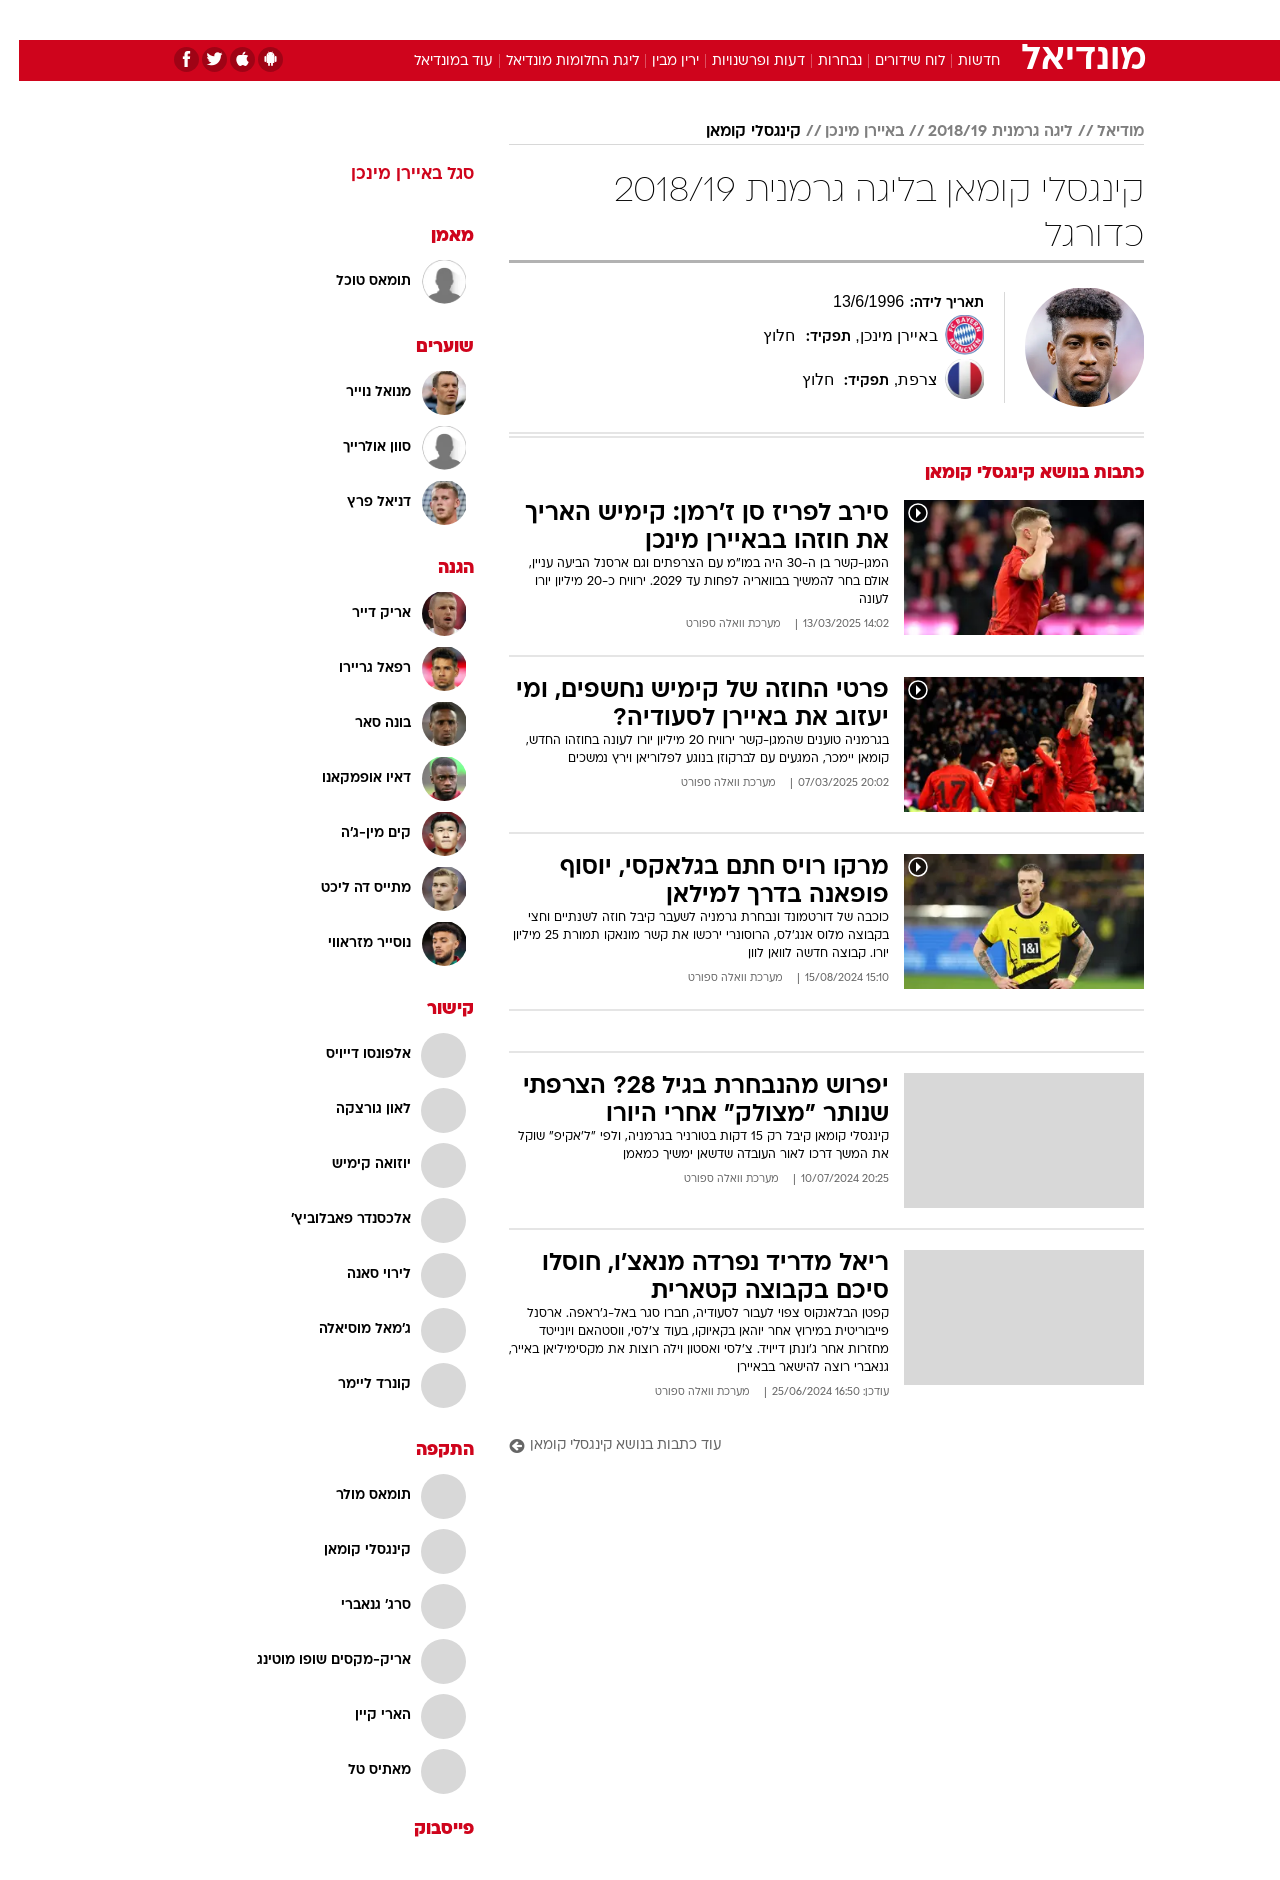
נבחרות (821, 61)
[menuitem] (982, 20)
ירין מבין (656, 61)
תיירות (560, 19)
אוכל (690, 19)
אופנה (411, 19)
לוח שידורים (891, 61)
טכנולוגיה (485, 19)
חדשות (994, 19)
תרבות (861, 19)
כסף (742, 19)
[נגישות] (27, 20)
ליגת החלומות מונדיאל (553, 61)
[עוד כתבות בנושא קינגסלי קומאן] (807, 1446)
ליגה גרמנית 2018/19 (981, 132)
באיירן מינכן (845, 132)
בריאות (628, 19)
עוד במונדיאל (434, 61)
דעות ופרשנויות (739, 61)
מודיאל (1101, 132)
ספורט (926, 19)
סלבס (798, 19)
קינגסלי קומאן (734, 132)
